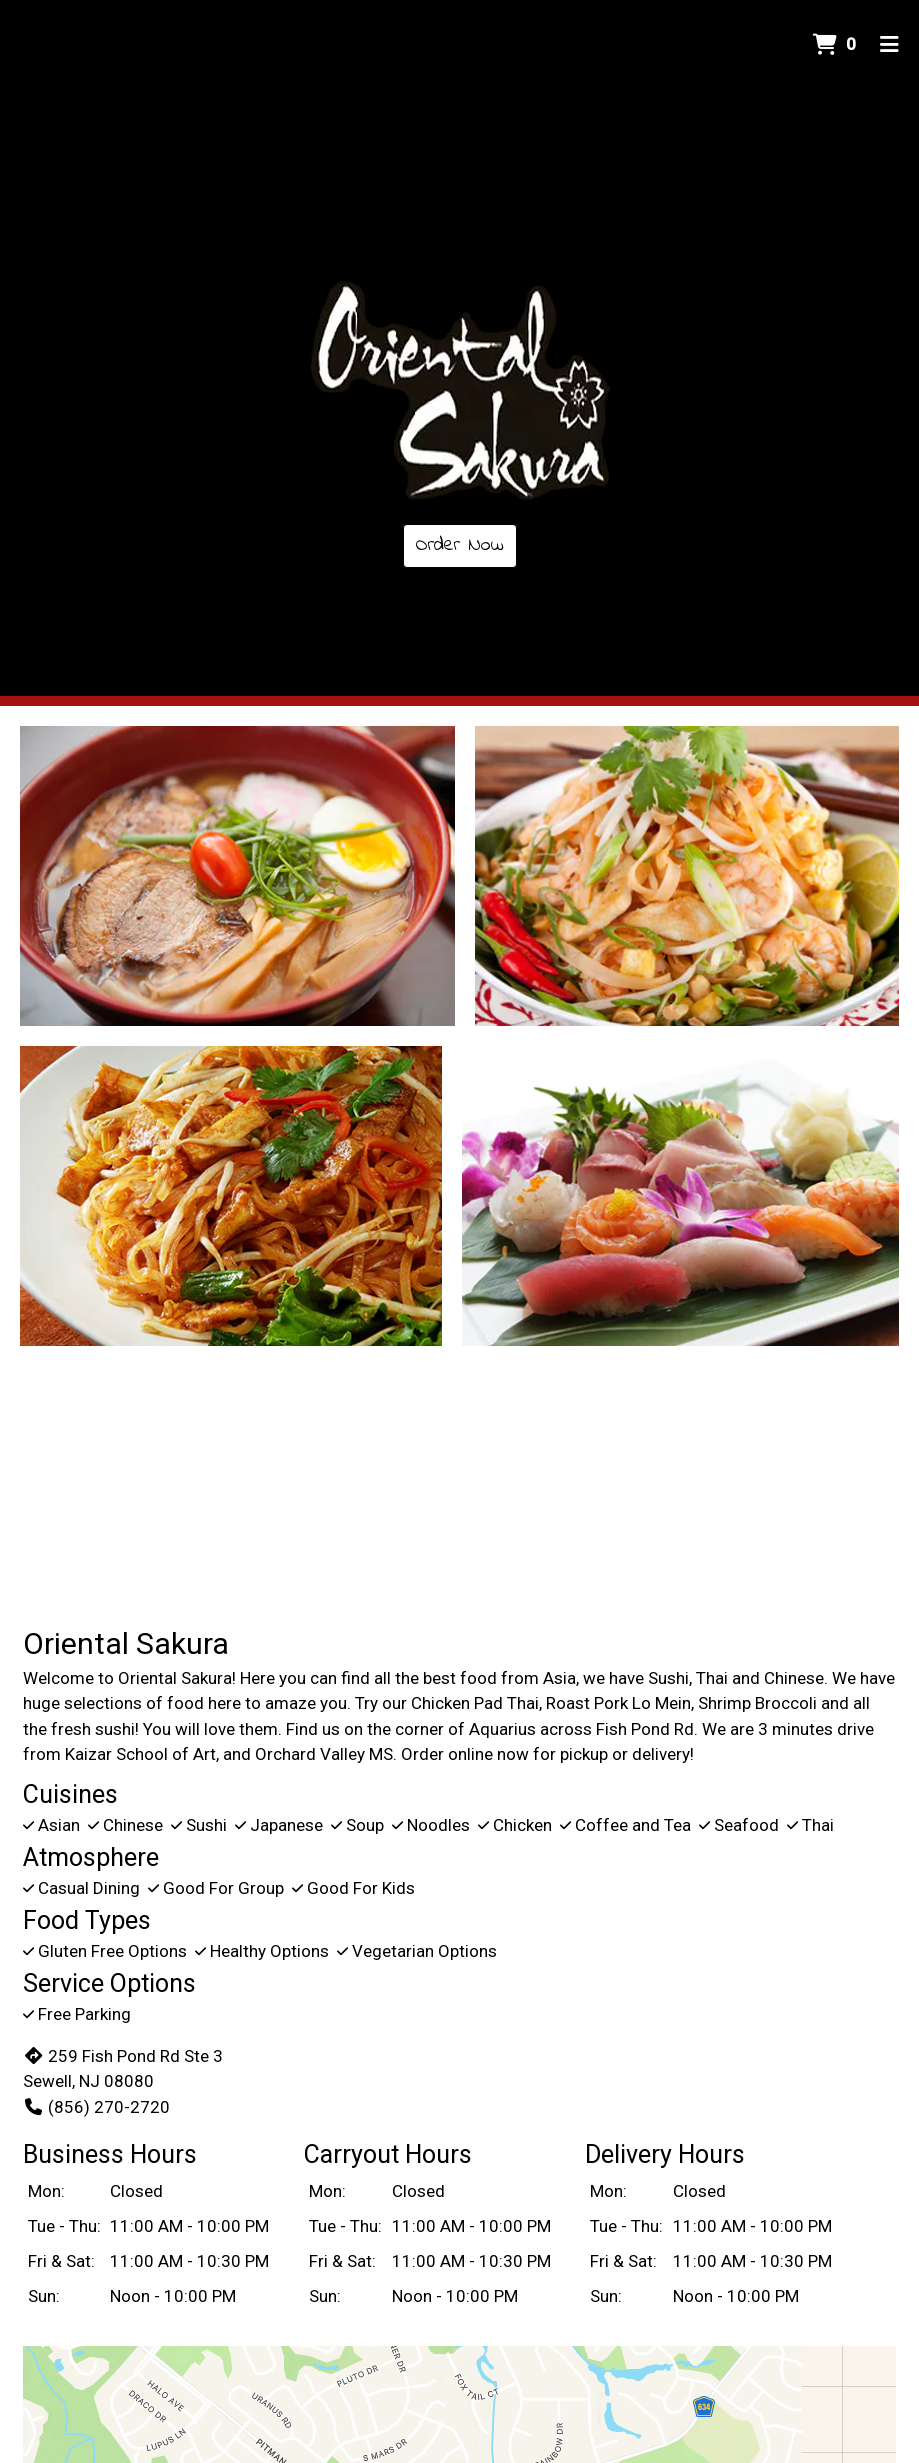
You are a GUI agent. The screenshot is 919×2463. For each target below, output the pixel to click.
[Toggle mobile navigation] (889, 45)
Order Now (460, 545)
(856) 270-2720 (96, 2107)
